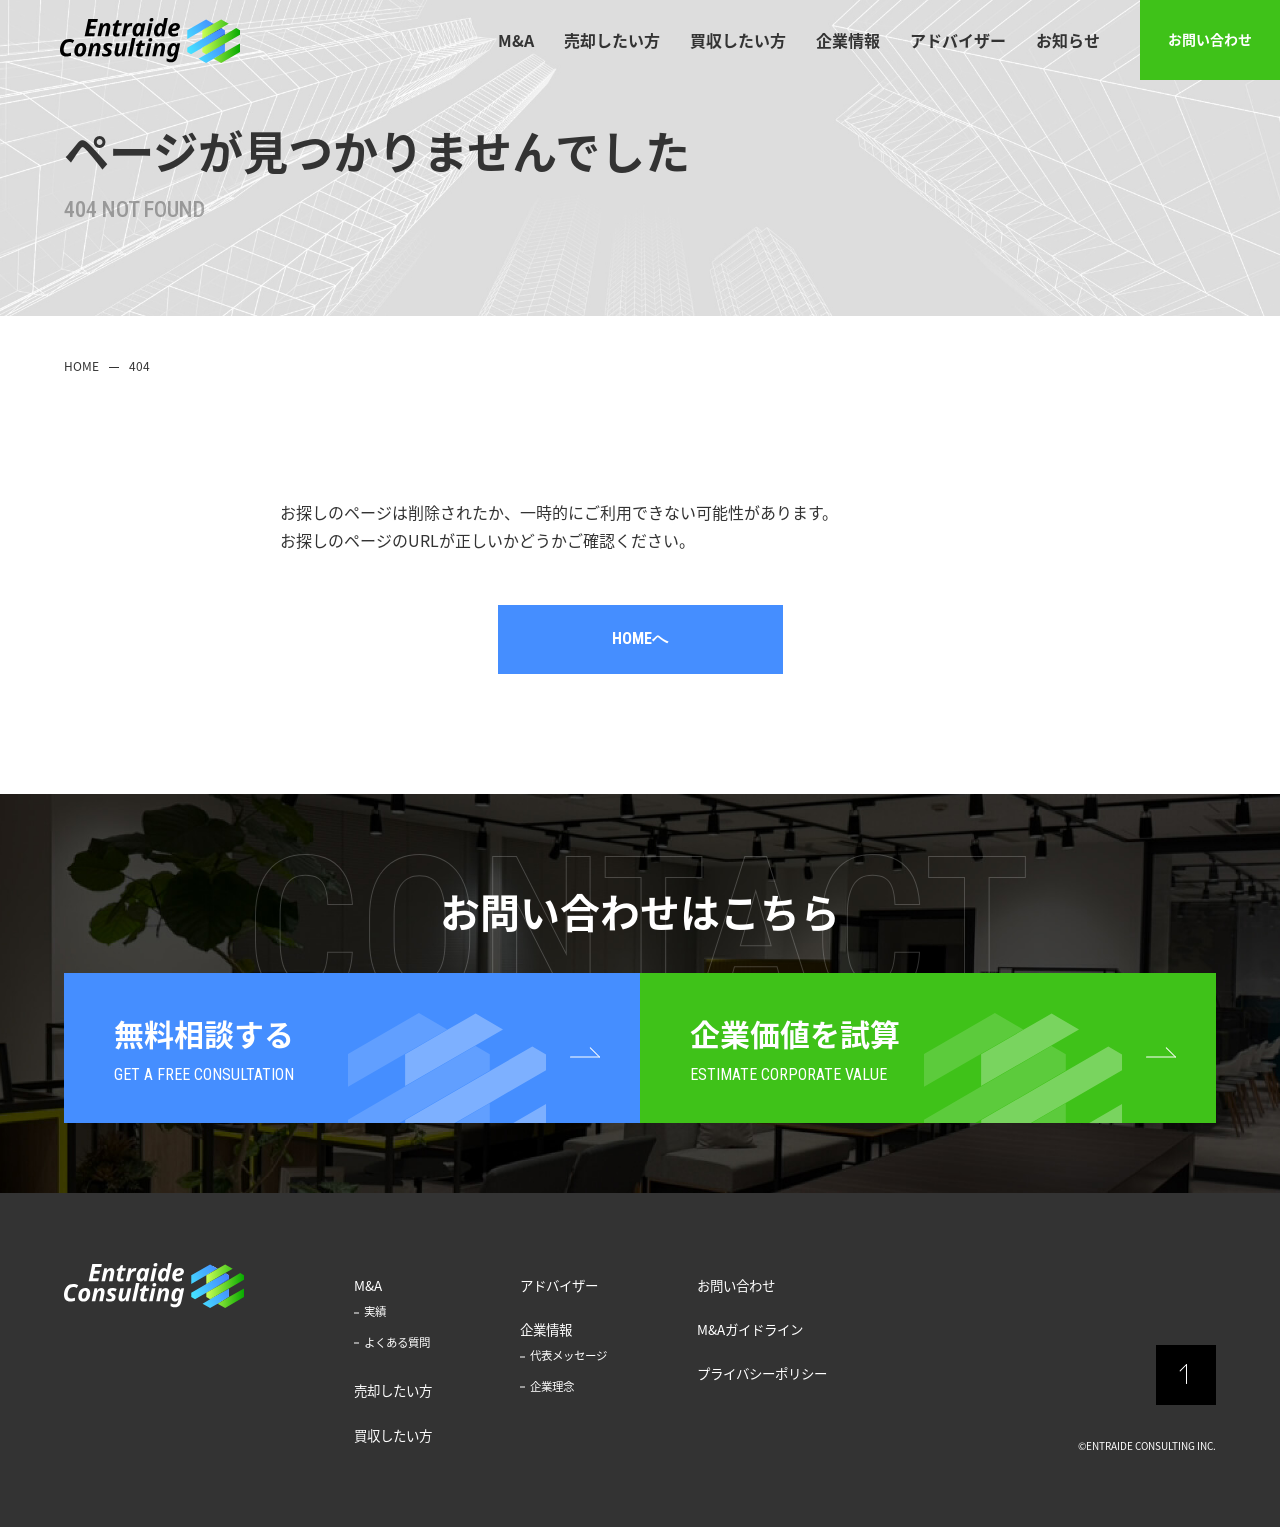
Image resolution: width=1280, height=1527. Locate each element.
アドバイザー (958, 40)
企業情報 (848, 40)
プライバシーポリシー (762, 1373)
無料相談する (204, 1050)
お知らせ (1068, 40)
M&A (516, 40)
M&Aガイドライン (750, 1329)
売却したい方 (612, 40)
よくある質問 (397, 1342)
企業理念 (552, 1386)
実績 (375, 1311)
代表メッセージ (568, 1355)
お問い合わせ (1210, 39)
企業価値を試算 (795, 1050)
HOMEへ (640, 638)
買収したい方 (738, 40)
